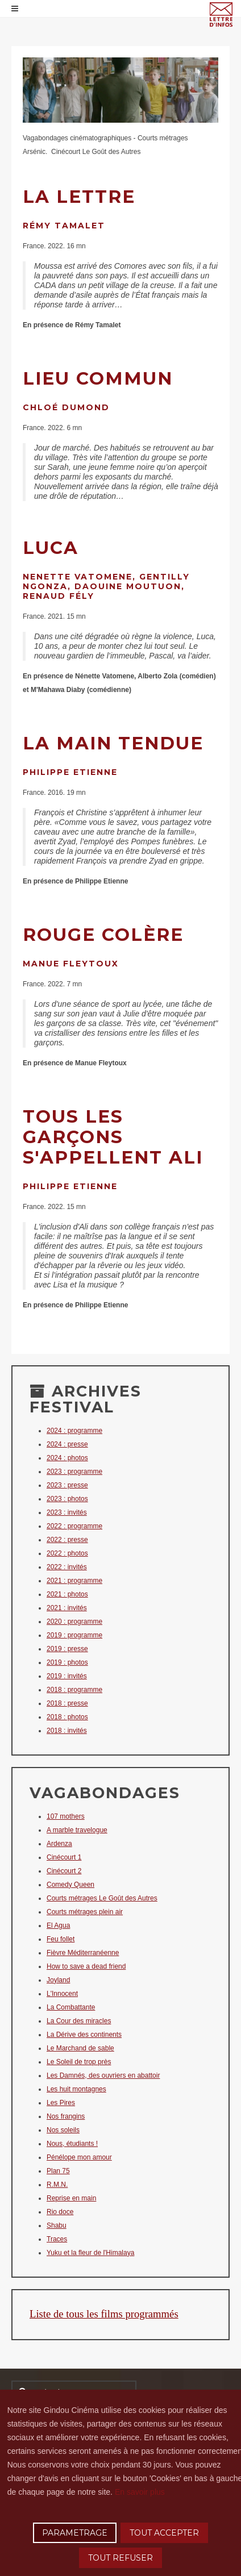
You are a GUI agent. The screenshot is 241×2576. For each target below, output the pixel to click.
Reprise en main (71, 2198)
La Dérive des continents (84, 2035)
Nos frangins (66, 2116)
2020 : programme (74, 1621)
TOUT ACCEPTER (164, 2533)
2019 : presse (67, 1649)
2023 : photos (67, 1499)
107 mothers (66, 1816)
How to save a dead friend (86, 1966)
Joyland (58, 1980)
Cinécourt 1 (64, 1857)
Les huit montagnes (76, 2089)
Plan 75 (58, 2171)
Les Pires (61, 2103)
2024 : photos (67, 1458)
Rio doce (60, 2212)
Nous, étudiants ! (72, 2144)
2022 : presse (67, 1540)
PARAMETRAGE (74, 2533)
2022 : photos (67, 1553)
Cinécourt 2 (64, 1871)
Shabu (57, 2225)
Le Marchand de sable (80, 2048)
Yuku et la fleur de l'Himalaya (90, 2253)
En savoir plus (140, 2491)
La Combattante (71, 2007)
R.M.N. (57, 2185)
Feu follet (60, 1939)
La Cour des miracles (79, 2021)
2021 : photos (67, 1594)
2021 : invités (67, 1608)
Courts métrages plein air (85, 1912)
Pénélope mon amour (79, 2157)
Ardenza (59, 1844)
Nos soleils (63, 2130)
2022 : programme (74, 1526)
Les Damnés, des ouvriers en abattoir (103, 2075)
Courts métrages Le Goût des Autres (102, 1898)
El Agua (58, 1925)
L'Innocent (62, 1994)
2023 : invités (67, 1512)
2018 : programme (74, 1690)
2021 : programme (74, 1581)
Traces (57, 2239)
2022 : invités (67, 1567)
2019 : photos (67, 1662)
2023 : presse (67, 1485)
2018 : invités (67, 1731)
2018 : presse (67, 1703)
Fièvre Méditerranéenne (83, 1953)
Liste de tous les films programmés (104, 2314)
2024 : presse (67, 1444)
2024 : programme (74, 1431)
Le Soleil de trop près (79, 2062)
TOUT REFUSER (120, 2558)
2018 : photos (67, 1717)
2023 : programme (74, 1471)
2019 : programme (74, 1635)
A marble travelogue (77, 1830)
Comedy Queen (70, 1885)
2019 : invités (67, 1676)
